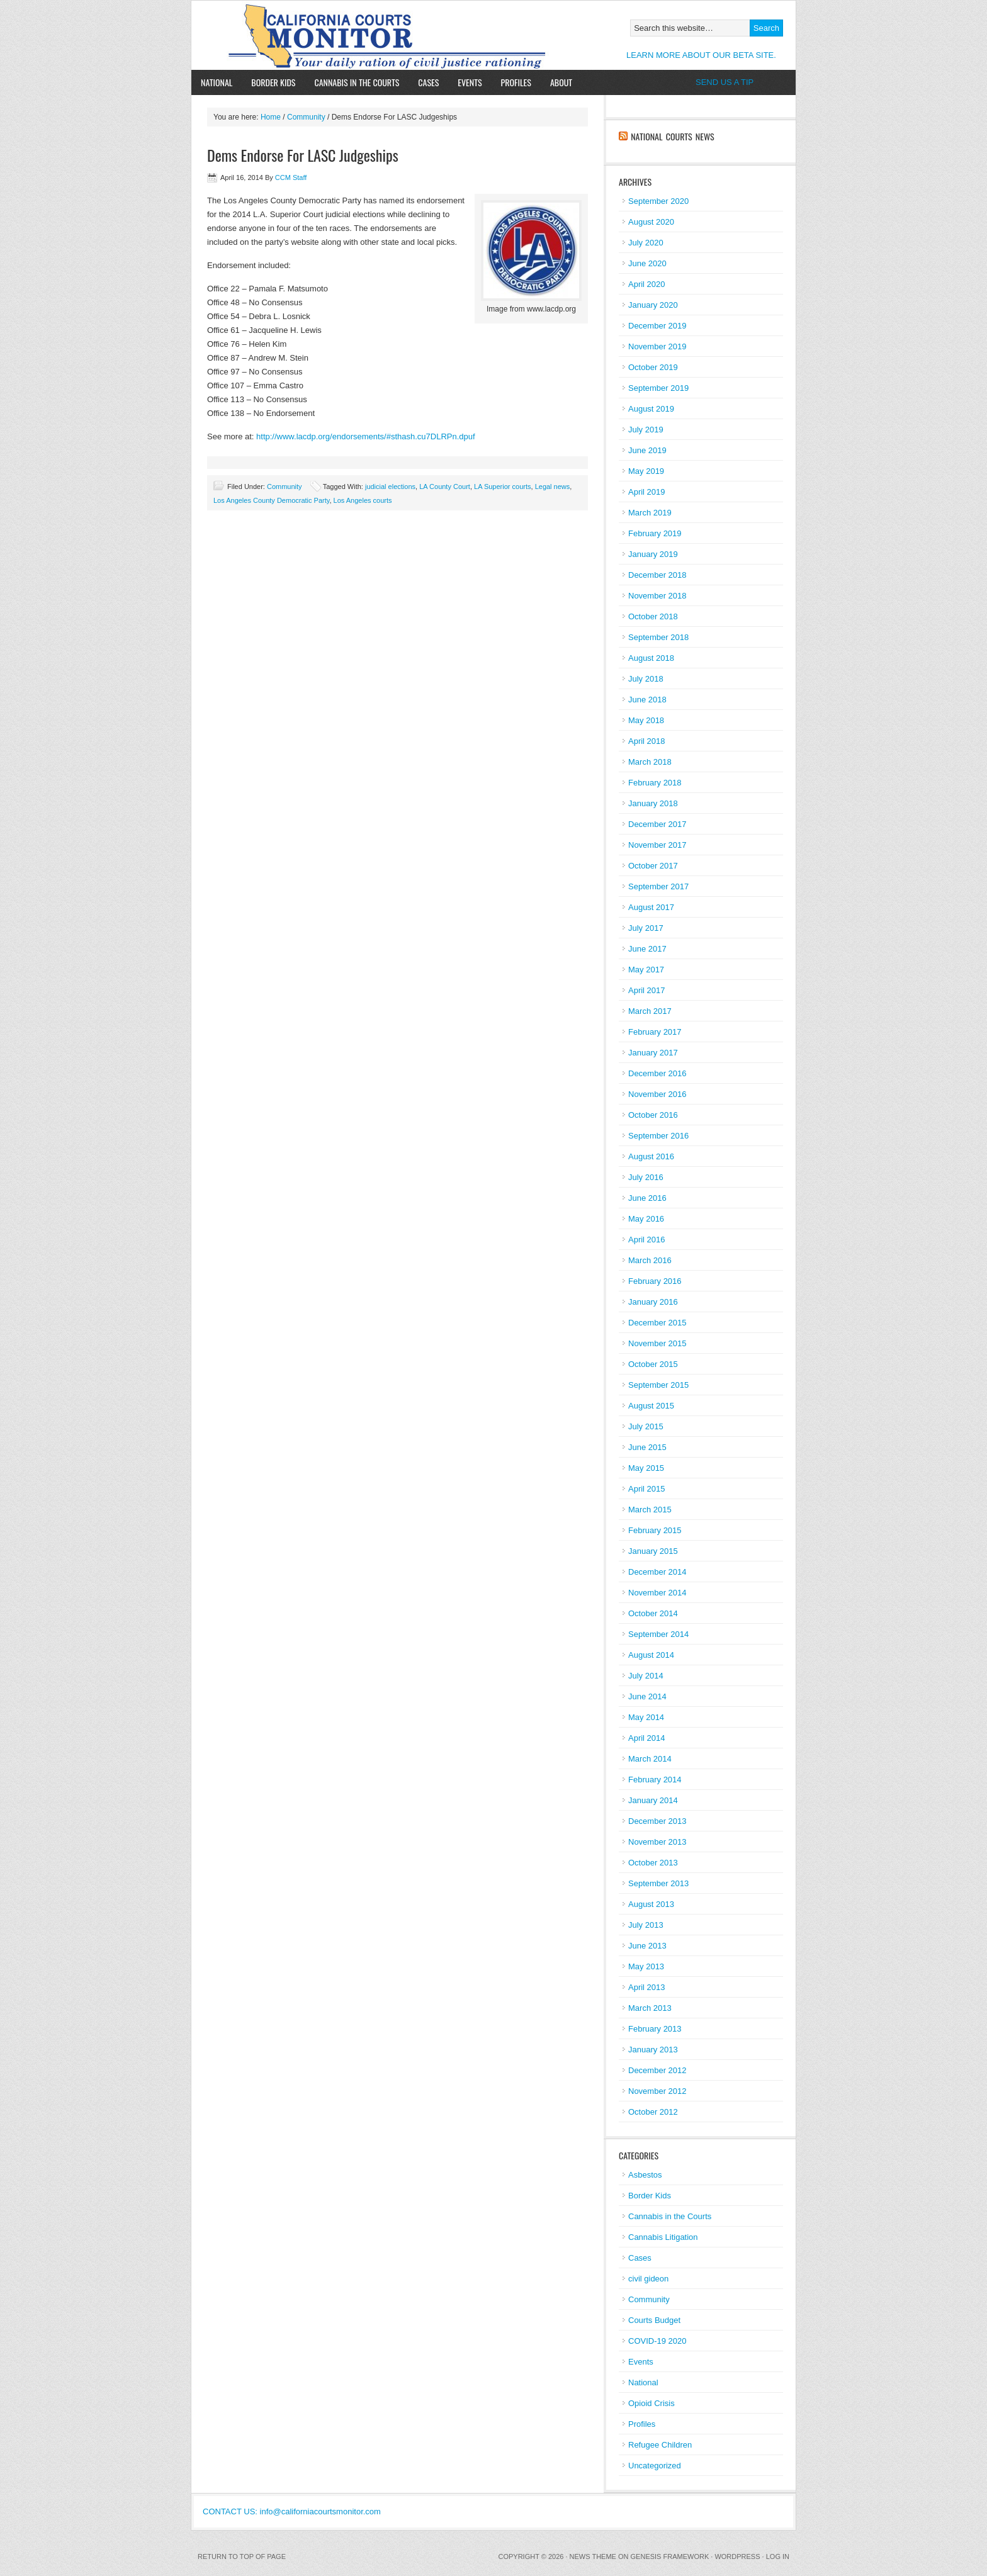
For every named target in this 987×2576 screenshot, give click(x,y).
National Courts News (672, 136)
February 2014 (655, 1779)
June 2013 (647, 1945)
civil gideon (648, 2278)
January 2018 (653, 803)
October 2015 (653, 1364)
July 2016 (645, 1177)
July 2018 (645, 678)
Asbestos (645, 2174)
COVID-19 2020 (657, 2341)
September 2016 (658, 1135)
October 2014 (653, 1613)
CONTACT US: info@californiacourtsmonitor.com (292, 2511)
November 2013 (657, 1842)
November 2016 (657, 1094)
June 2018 (647, 699)
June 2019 (647, 450)
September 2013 (658, 1883)
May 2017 (646, 969)
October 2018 (653, 616)
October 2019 (653, 367)
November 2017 (657, 845)
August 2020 (651, 222)
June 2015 (647, 1447)
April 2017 (646, 990)
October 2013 (653, 1862)
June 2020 (647, 263)
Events (470, 82)
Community (306, 117)
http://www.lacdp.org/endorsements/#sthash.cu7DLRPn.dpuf (365, 436)
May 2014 (646, 1717)
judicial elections (390, 486)
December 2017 (657, 824)
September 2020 (658, 201)
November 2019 (657, 346)
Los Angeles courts (363, 500)
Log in (777, 2556)
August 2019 (651, 408)
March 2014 (650, 1758)
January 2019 (653, 554)
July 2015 (645, 1426)
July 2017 (645, 928)
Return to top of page (242, 2556)
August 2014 (651, 1655)
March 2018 (650, 762)
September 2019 (658, 388)
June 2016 (647, 1198)
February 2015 (655, 1530)
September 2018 (658, 637)
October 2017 (653, 865)
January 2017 (653, 1052)
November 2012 (657, 2091)
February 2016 (655, 1281)
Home (271, 117)
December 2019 (657, 325)
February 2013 (655, 2028)
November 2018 (657, 595)
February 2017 (655, 1032)
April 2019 (646, 492)
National (216, 82)
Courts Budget (654, 2320)
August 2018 (651, 658)
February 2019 (655, 533)
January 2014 (653, 1800)
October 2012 (653, 2112)
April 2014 (646, 1738)
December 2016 (657, 1073)
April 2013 (646, 1987)
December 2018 (657, 575)
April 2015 (646, 1488)
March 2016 (650, 1260)
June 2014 (647, 1696)
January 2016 (653, 1302)
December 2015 (657, 1322)
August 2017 (651, 907)
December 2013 (657, 1821)
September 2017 (658, 886)
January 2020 (653, 305)
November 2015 (657, 1343)
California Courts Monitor (337, 35)
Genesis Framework (670, 2556)
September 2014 (658, 1634)
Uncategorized (654, 2465)
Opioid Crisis (651, 2403)
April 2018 (646, 741)
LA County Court (444, 486)
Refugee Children (660, 2444)
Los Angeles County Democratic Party (271, 500)
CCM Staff (291, 177)
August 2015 (651, 1405)
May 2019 (646, 471)
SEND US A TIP (724, 82)
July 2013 (645, 1925)
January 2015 (653, 1551)
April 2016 (646, 1239)
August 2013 (651, 1904)
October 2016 (653, 1115)
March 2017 (650, 1011)
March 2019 (650, 512)
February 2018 (655, 782)
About (556, 82)
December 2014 (657, 1572)
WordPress (737, 2556)
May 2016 (646, 1218)
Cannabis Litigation (663, 2237)
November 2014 (657, 1592)
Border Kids (273, 82)
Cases (428, 82)
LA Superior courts (502, 486)
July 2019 (645, 429)
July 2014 (645, 1675)
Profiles (516, 82)
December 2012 (657, 2070)
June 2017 (647, 948)
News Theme (593, 2556)
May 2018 (646, 720)
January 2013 (653, 2049)
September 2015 (658, 1385)
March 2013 (650, 2008)
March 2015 (650, 1509)
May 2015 (646, 1468)
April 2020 (646, 284)
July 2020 (645, 242)
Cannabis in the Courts (356, 82)
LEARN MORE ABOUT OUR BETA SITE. (701, 55)
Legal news (552, 486)
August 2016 (651, 1156)
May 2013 (646, 1966)
